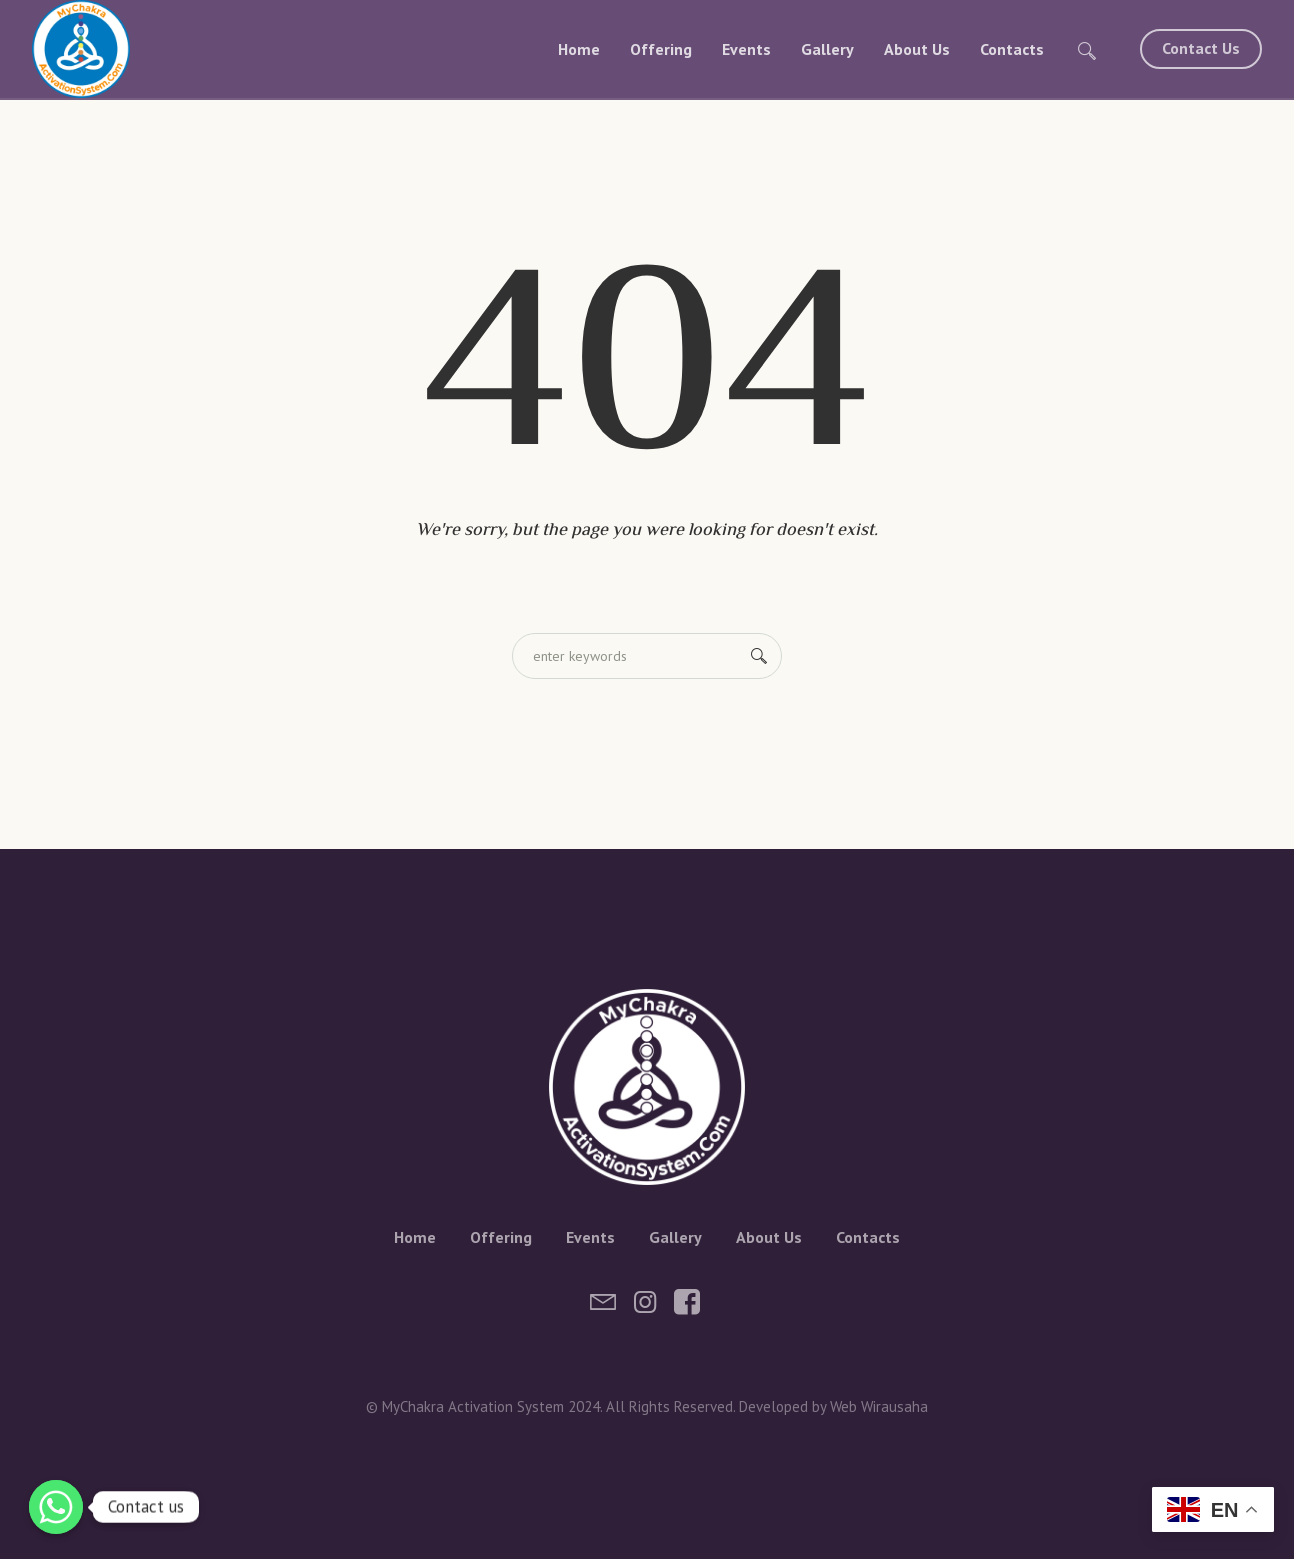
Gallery (675, 1237)
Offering (501, 1237)
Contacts (868, 1237)
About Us (769, 1237)
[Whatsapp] (56, 1507)
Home (415, 1237)
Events (590, 1237)
